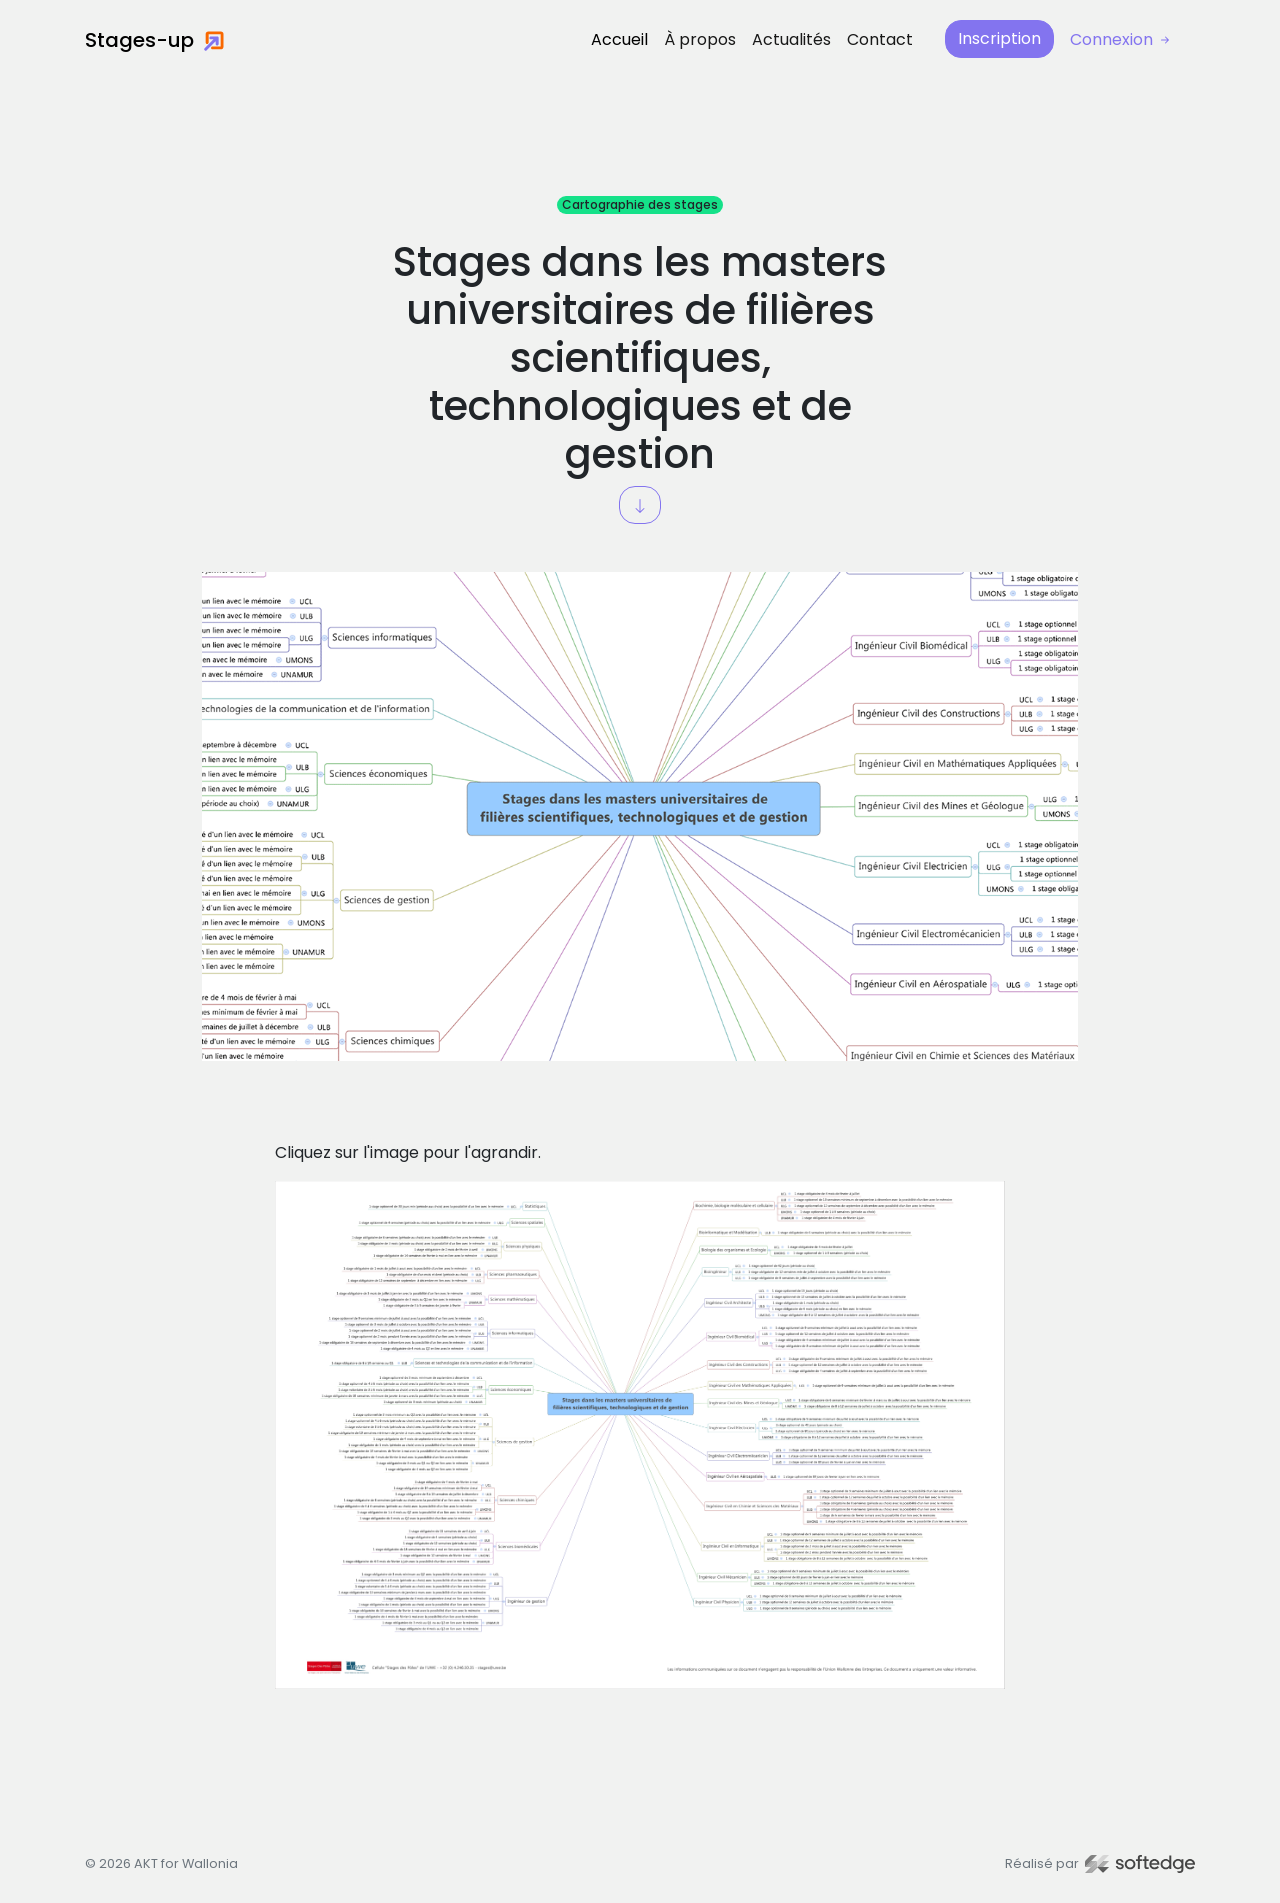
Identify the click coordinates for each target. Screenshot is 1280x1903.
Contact (880, 39)
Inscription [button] (999, 38)
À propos (700, 39)
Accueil (619, 39)
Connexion (1121, 39)
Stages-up (154, 40)
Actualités (791, 39)
